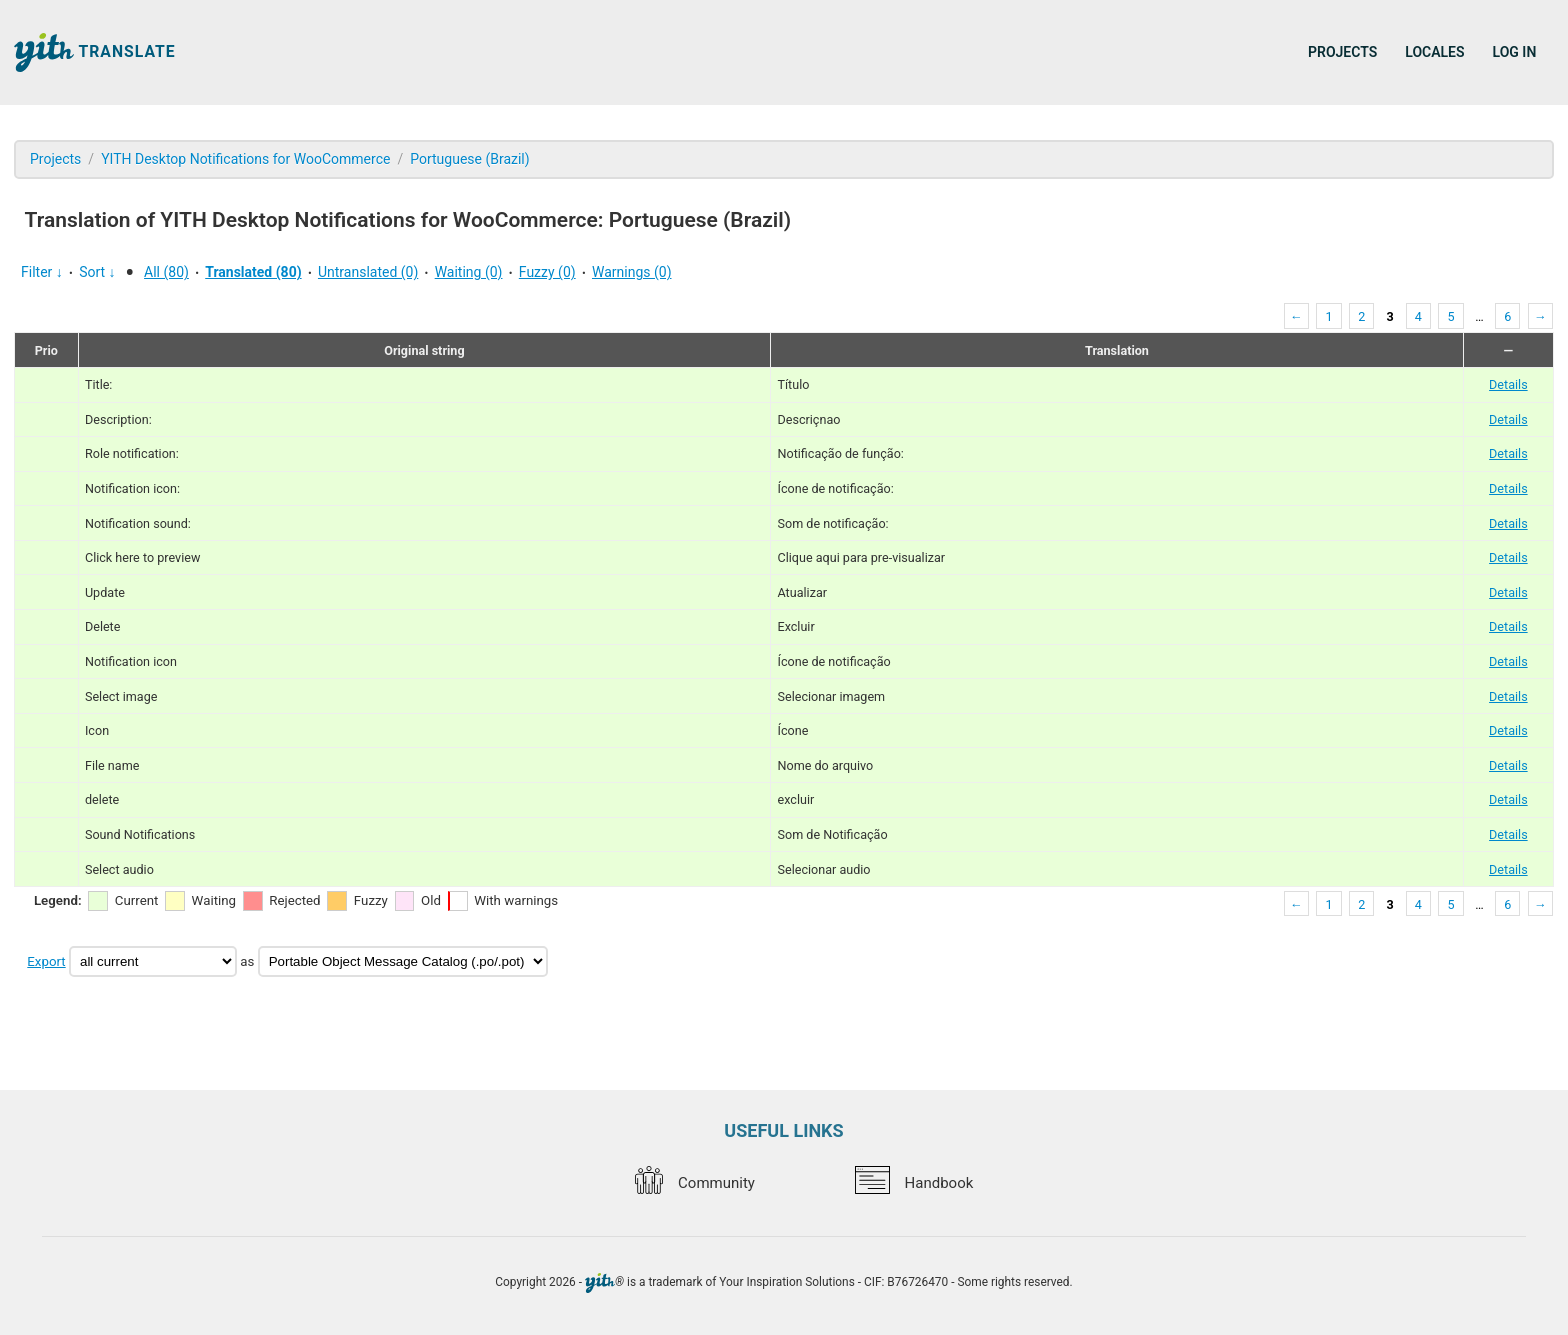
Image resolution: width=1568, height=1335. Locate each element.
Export (46, 961)
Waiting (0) (469, 272)
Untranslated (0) (368, 272)
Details (1508, 384)
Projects (1342, 52)
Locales (1434, 52)
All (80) (166, 272)
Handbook (914, 1183)
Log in (1515, 52)
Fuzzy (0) (547, 272)
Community (695, 1183)
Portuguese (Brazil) (469, 159)
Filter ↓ (42, 272)
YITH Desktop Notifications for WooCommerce (245, 159)
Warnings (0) (632, 272)
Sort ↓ (97, 272)
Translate (95, 52)
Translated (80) (253, 272)
